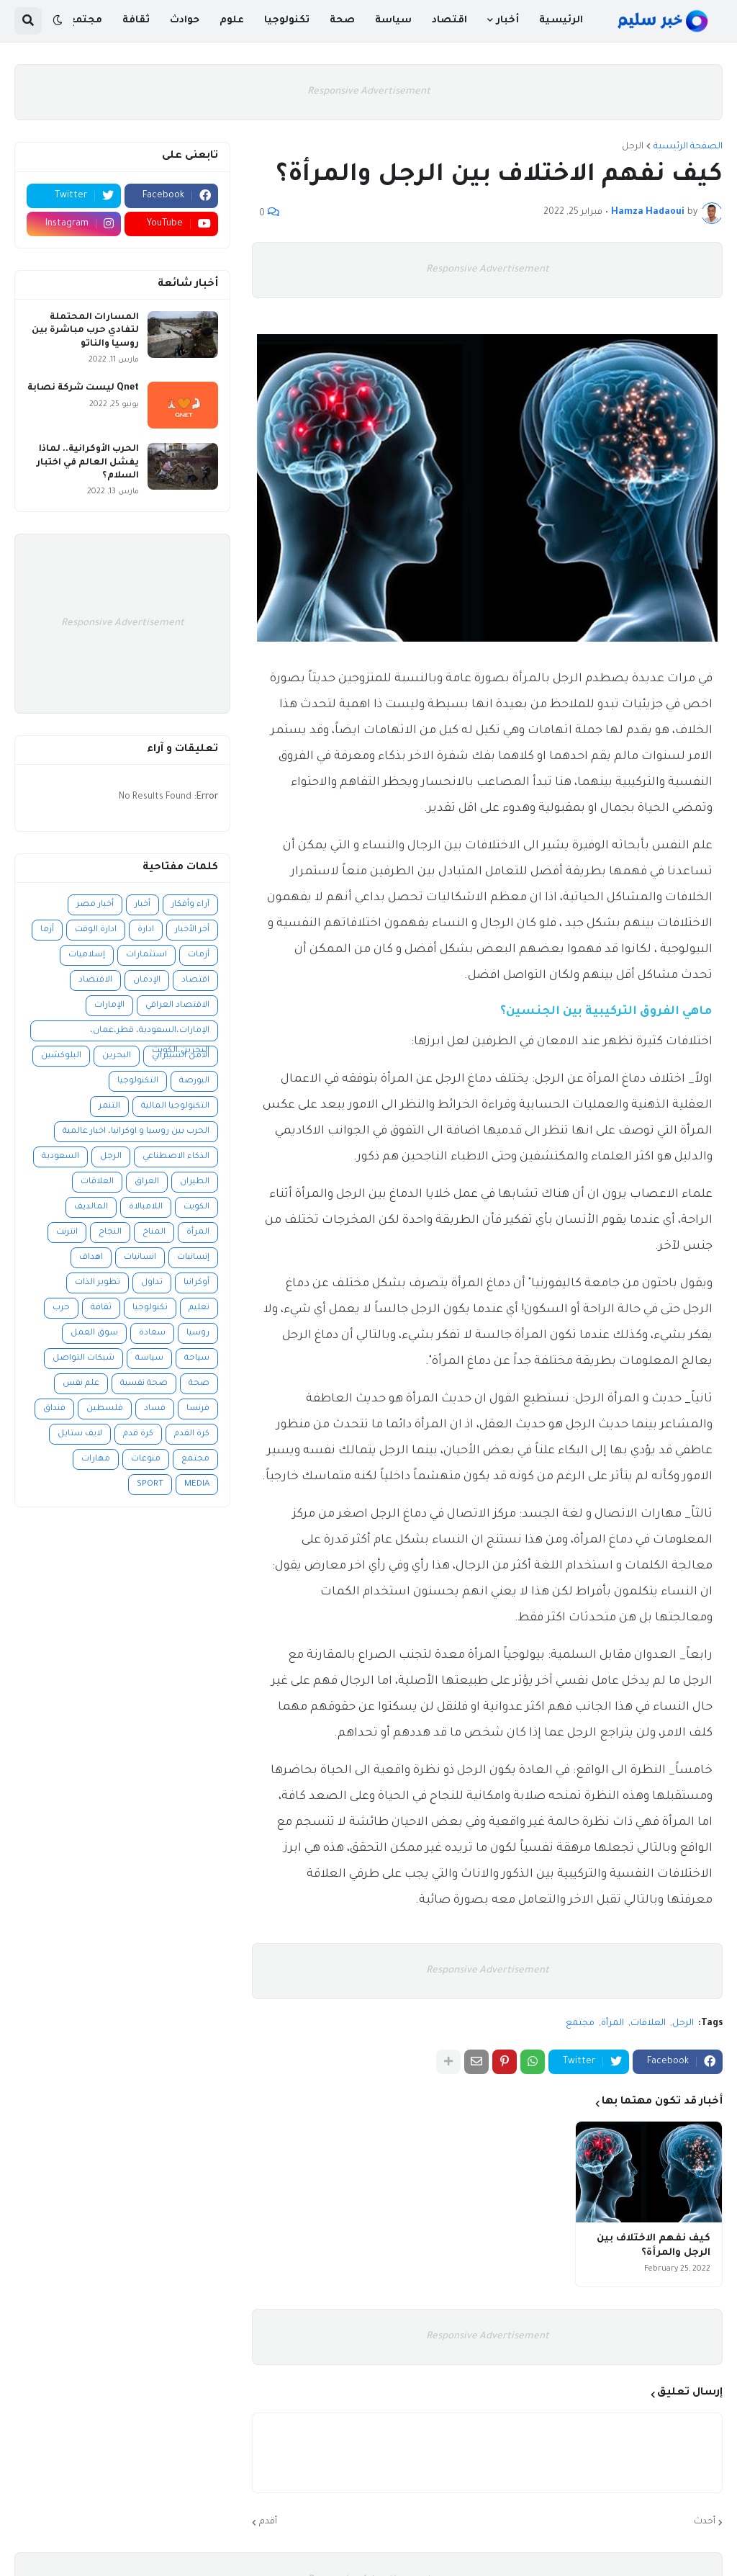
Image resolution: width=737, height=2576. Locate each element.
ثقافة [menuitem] (136, 20)
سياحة (196, 1358)
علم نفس (81, 1383)
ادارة (145, 930)
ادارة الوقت (96, 930)
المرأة (612, 2024)
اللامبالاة (146, 1207)
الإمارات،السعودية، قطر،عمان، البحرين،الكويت (149, 1033)
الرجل (632, 147)
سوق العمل (94, 1333)
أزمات (198, 955)
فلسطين (104, 1409)
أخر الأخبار (192, 930)
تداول (152, 1283)
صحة (199, 1383)
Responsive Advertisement (368, 91)
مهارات (95, 1459)
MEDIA (196, 1484)
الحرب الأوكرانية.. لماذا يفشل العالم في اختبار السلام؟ (88, 462)
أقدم (268, 2522)
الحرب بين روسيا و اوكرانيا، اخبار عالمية (136, 1131)
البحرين (116, 1056)
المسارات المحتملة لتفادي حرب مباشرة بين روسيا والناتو (85, 331)
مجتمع (580, 2024)
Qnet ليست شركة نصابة (83, 388)
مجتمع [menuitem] (85, 20)
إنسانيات (193, 1257)
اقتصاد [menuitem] (449, 20)
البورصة (194, 1081)
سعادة (152, 1333)
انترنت (67, 1232)
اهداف (91, 1257)
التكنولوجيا (137, 1081)
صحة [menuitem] (342, 20)
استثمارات (146, 955)
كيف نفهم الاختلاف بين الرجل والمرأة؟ (653, 2245)
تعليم (199, 1308)
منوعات (145, 1459)
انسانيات (140, 1257)
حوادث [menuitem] (184, 20)
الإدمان (146, 980)
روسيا (197, 1333)
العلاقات (648, 2024)
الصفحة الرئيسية (688, 147)
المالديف (91, 1207)
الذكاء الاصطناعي (176, 1157)
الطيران (194, 1182)
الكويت (196, 1207)
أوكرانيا (196, 1283)
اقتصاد (195, 980)
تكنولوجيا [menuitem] (286, 20)
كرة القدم (191, 1434)
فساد (155, 1409)
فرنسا (197, 1409)
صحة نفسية (144, 1383)
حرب (61, 1308)
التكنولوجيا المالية (175, 1106)
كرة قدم (138, 1434)
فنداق (54, 1409)
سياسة (149, 1358)
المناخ (154, 1232)
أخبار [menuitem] (507, 20)
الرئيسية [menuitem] (561, 20)
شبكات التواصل (83, 1358)
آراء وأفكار (190, 905)
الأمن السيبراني (180, 1056)
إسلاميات (86, 955)
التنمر (109, 1106)
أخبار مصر (95, 905)
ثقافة (101, 1308)
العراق (147, 1182)
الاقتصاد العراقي (177, 1005)
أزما (47, 930)
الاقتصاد (95, 980)
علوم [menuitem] (232, 20)
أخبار (142, 905)
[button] (57, 21)
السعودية (60, 1157)
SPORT (150, 1484)
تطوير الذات (97, 1283)
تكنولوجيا (150, 1308)
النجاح (110, 1232)
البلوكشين (61, 1056)
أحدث (704, 2522)
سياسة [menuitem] (393, 20)
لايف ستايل (80, 1434)
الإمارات (109, 1005)
